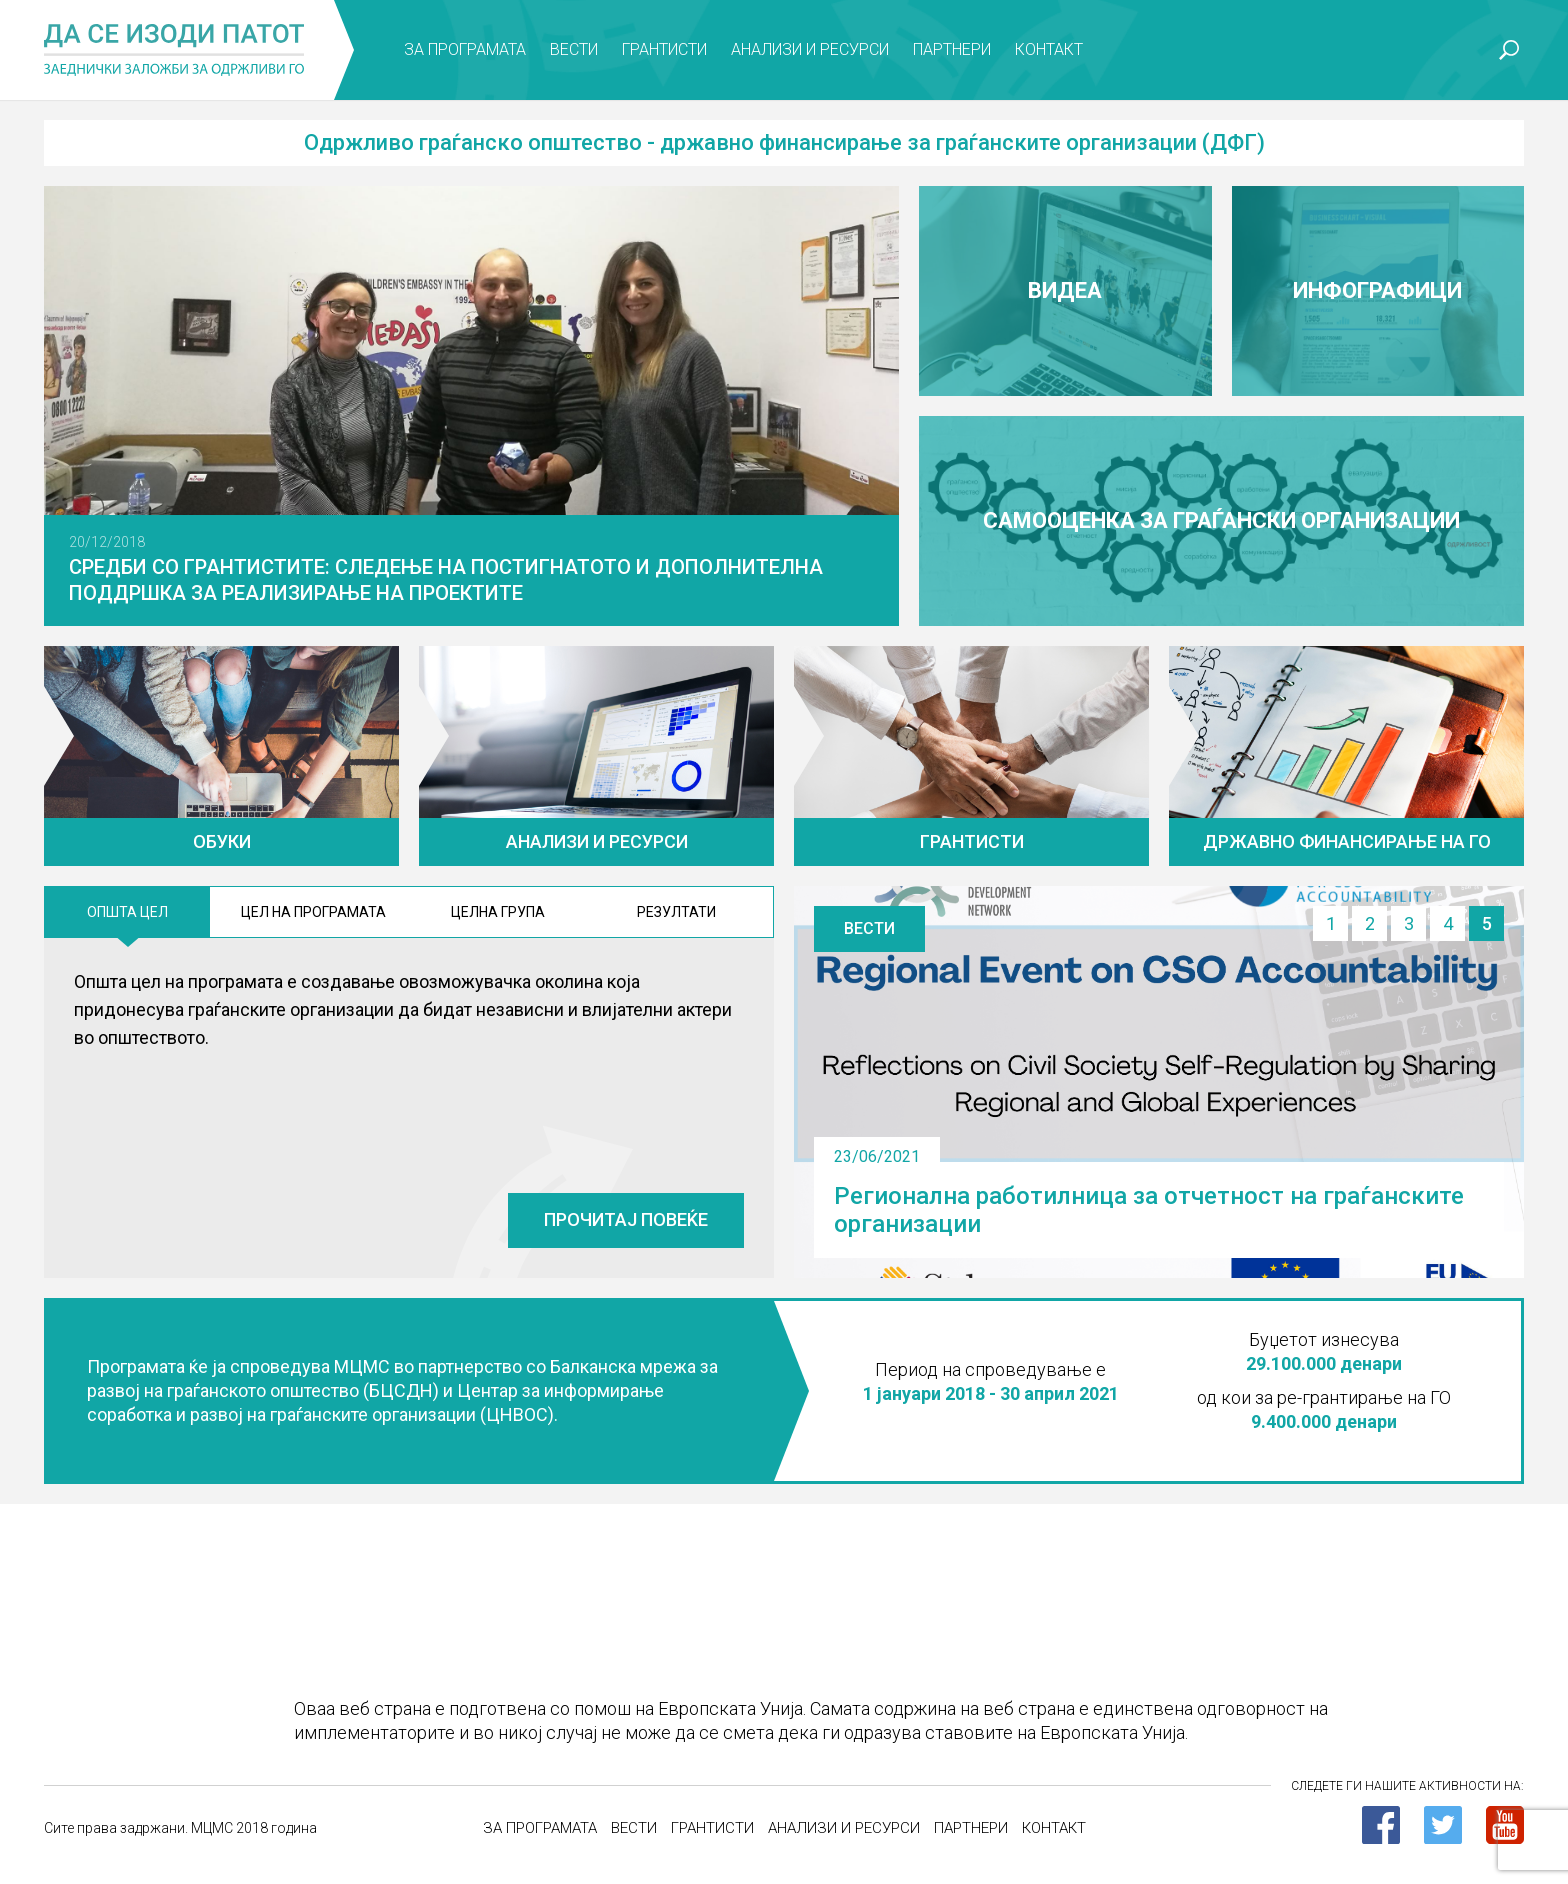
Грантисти (664, 49)
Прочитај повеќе (626, 1219)
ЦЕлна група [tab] (498, 912)
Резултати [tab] (676, 912)
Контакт (1049, 49)
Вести (574, 49)
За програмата (465, 49)
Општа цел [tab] (127, 912)
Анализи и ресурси (810, 49)
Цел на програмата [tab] (313, 912)
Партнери (952, 49)
